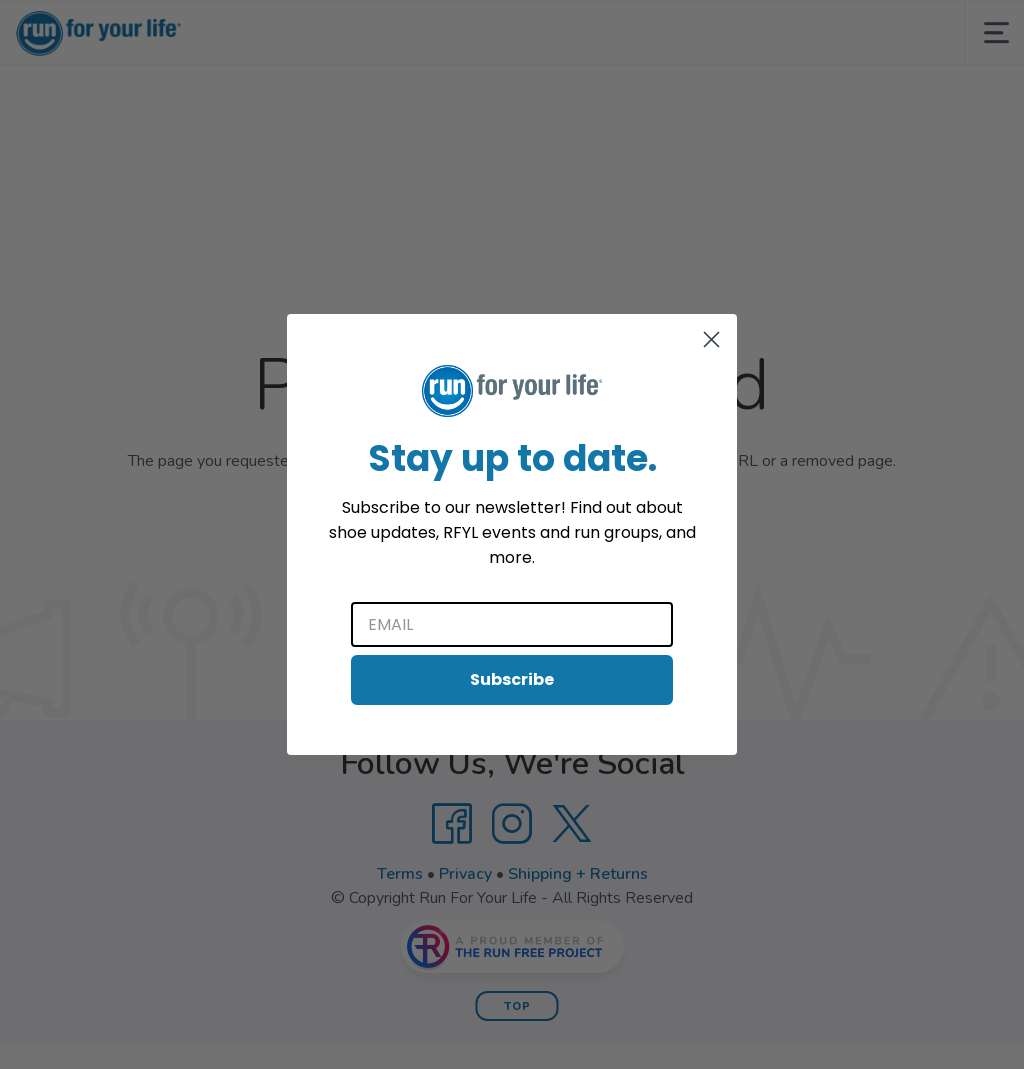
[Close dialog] (711, 339)
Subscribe (512, 679)
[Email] (512, 624)
